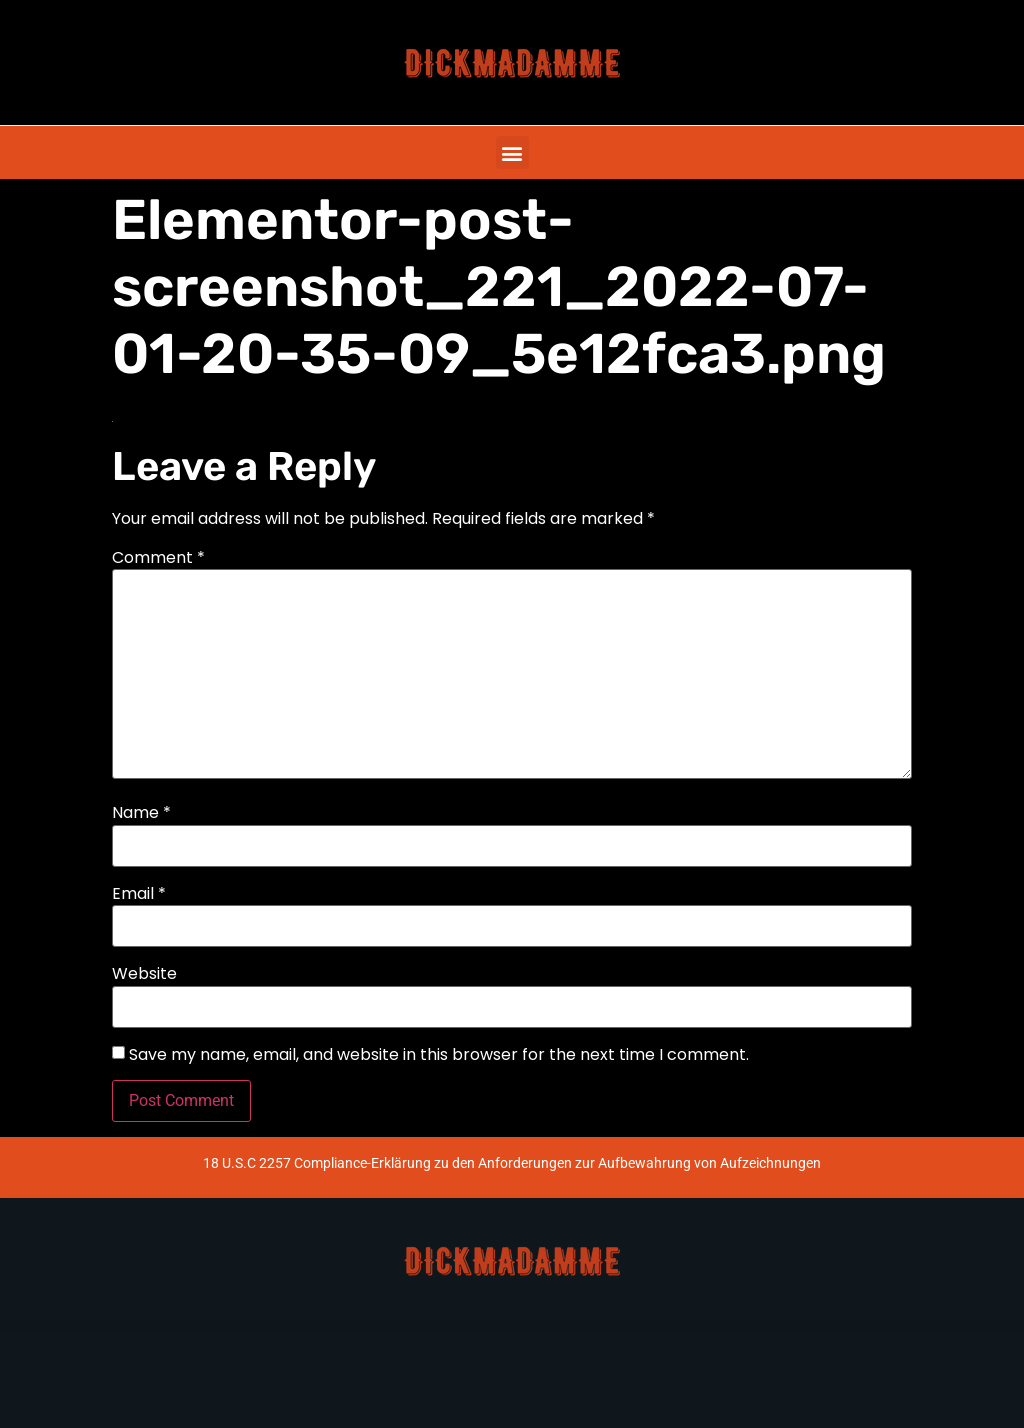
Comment (158, 558)
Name (141, 813)
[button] (512, 152)
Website (144, 974)
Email (139, 894)
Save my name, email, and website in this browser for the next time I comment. (439, 1055)
